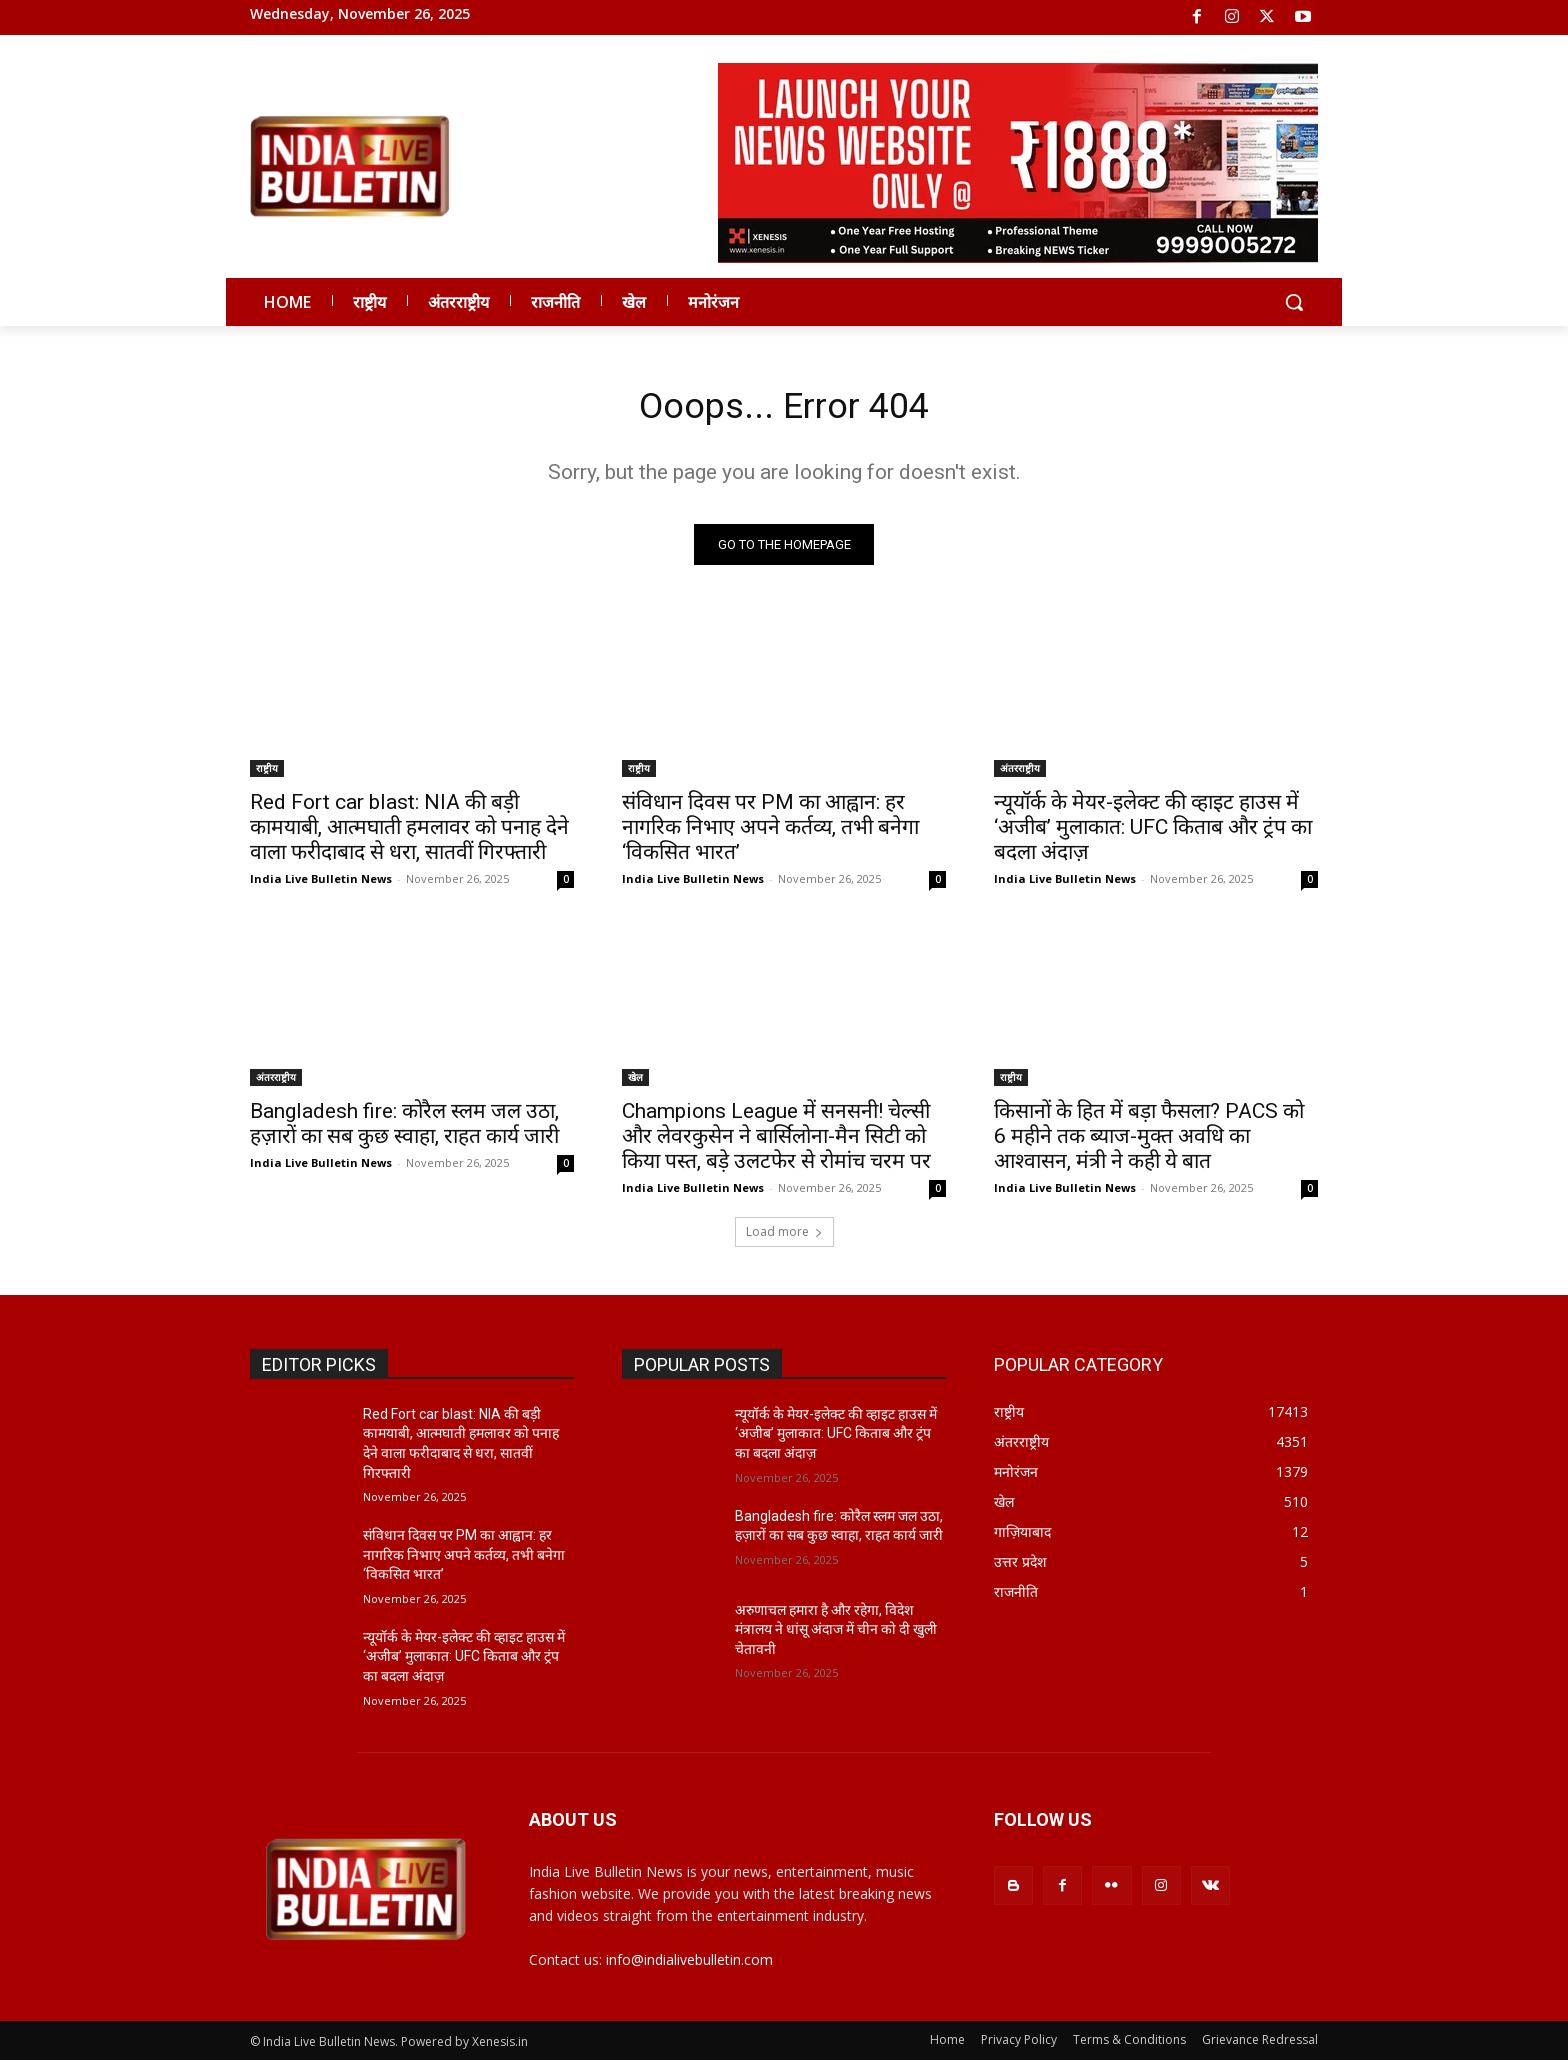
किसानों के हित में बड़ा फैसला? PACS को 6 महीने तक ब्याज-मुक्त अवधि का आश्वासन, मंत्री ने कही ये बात (1149, 1141)
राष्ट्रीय (267, 773)
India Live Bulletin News (321, 883)
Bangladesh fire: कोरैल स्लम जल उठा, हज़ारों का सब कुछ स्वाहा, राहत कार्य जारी (404, 1128)
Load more (784, 1236)
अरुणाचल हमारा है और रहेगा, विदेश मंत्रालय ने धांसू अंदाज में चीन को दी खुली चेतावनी (836, 1634)
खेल (635, 1082)
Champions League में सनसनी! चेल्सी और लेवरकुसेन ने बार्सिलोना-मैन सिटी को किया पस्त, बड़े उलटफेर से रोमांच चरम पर (776, 1141)
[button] (1294, 302)
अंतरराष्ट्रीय (1020, 773)
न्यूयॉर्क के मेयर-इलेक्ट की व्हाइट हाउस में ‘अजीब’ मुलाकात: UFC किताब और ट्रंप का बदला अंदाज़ (1153, 832)
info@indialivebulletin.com (689, 1965)
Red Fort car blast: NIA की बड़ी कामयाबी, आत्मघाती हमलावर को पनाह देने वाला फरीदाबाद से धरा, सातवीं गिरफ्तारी (409, 832)
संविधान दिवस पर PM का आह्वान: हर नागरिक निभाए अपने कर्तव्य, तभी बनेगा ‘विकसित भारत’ (770, 832)
